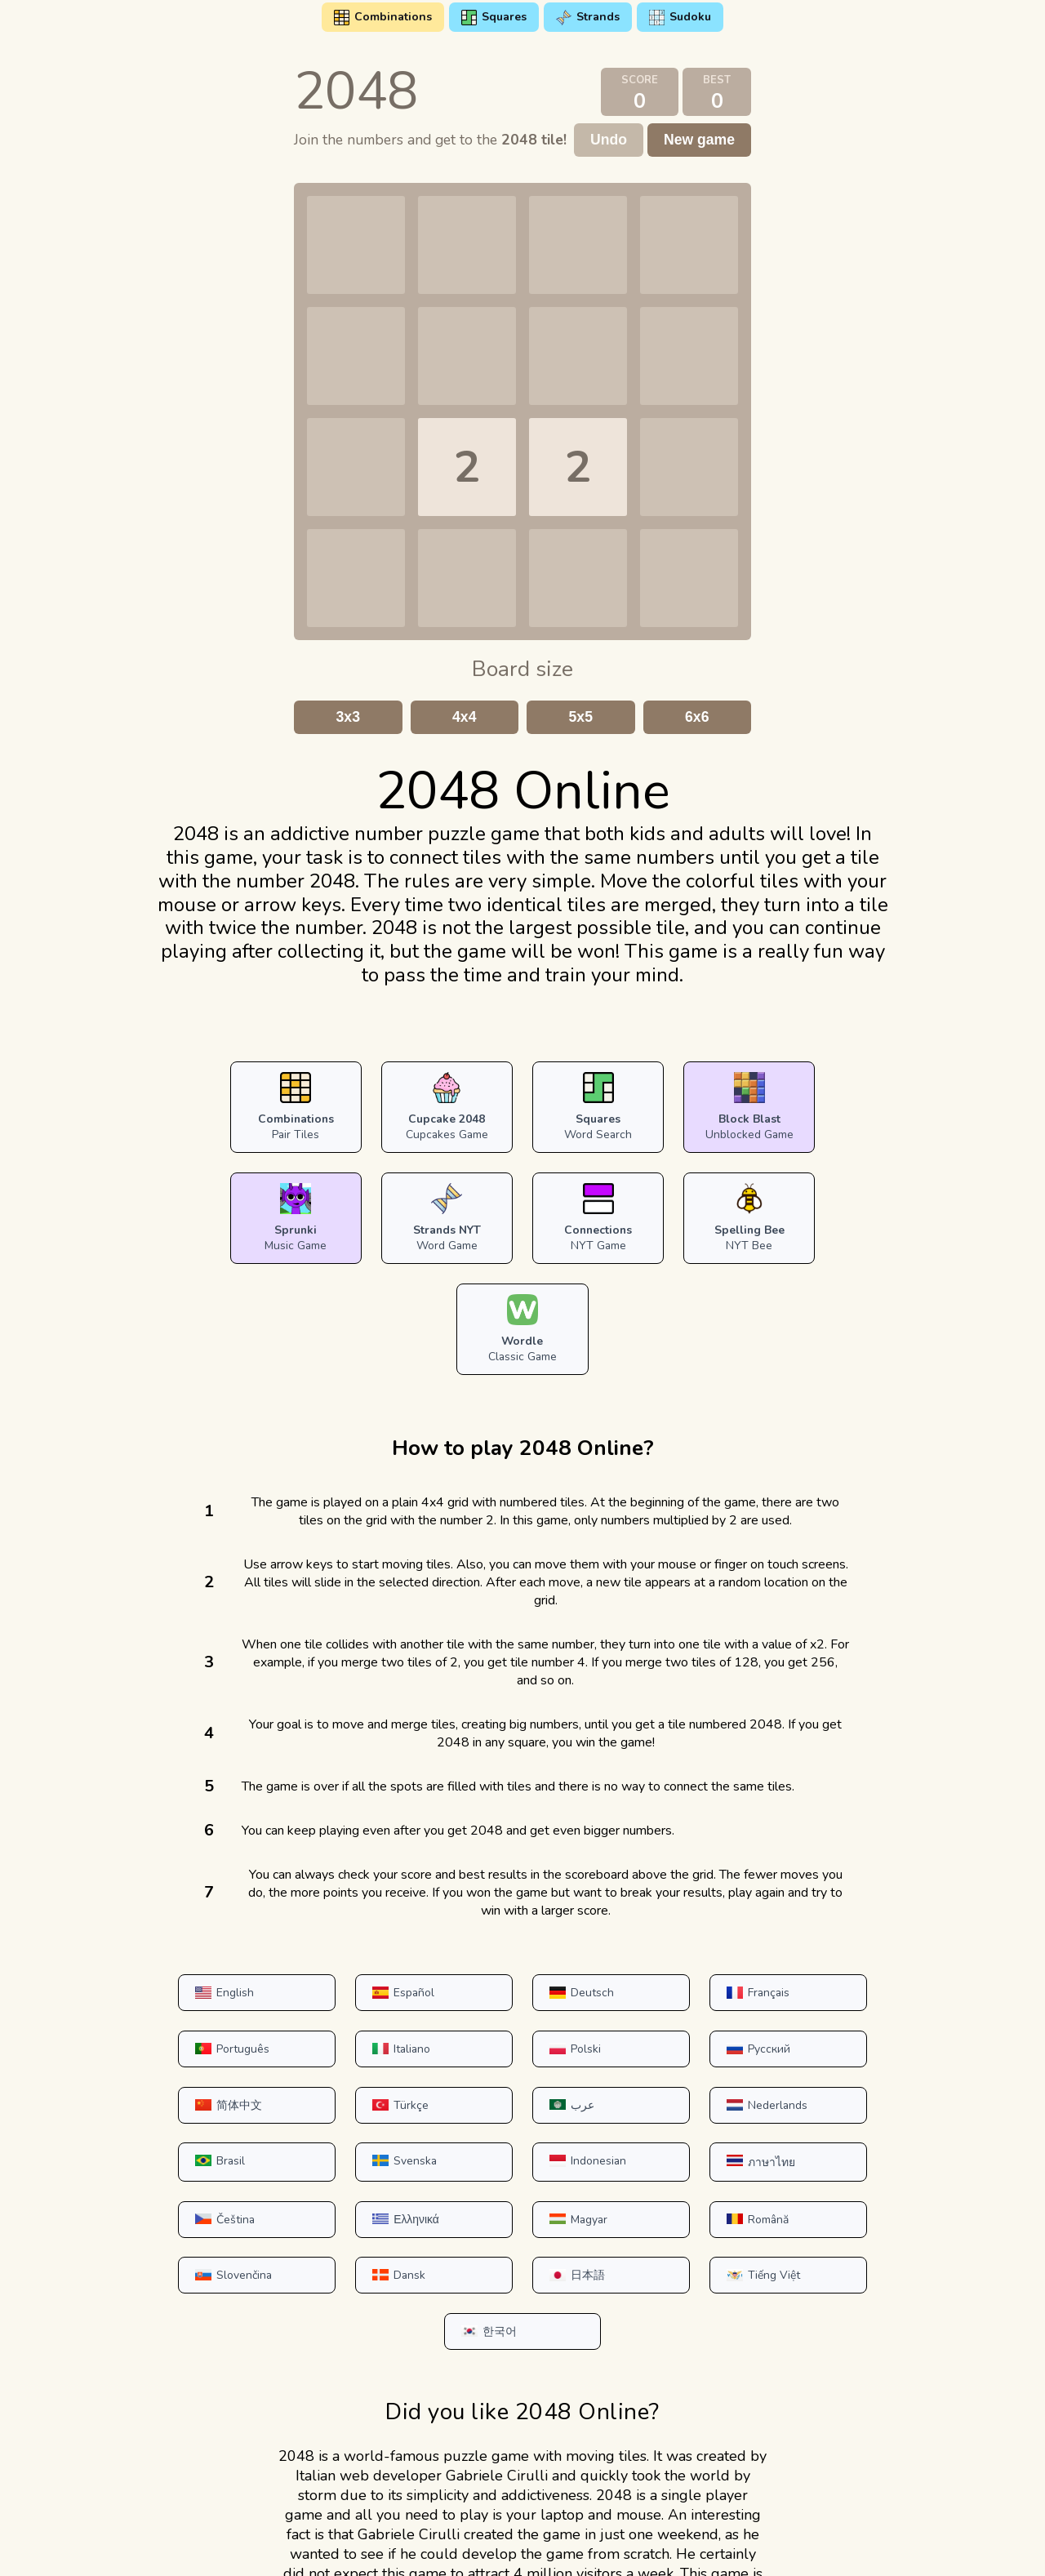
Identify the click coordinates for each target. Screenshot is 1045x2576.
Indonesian (833, 2011)
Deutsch (500, 1898)
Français (663, 1898)
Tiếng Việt (668, 2126)
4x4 (464, 717)
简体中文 (664, 1955)
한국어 (822, 2126)
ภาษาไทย (175, 2069)
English (170, 1898)
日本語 (495, 2126)
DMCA (645, 2546)
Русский (499, 1955)
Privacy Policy (477, 2546)
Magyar (661, 2067)
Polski (330, 1955)
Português (831, 1898)
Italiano (171, 1955)
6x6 (697, 717)
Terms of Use (375, 2546)
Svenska (663, 2011)
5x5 (581, 717)
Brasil (493, 2011)
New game (699, 139)
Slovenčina (180, 2126)
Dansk (331, 2126)
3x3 (348, 717)
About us (715, 2546)
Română (825, 2067)
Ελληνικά (501, 2067)
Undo (608, 139)
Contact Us (571, 2546)
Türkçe (822, 1955)
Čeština (335, 2067)
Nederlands (345, 2011)
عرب (163, 2011)
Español (336, 1898)
